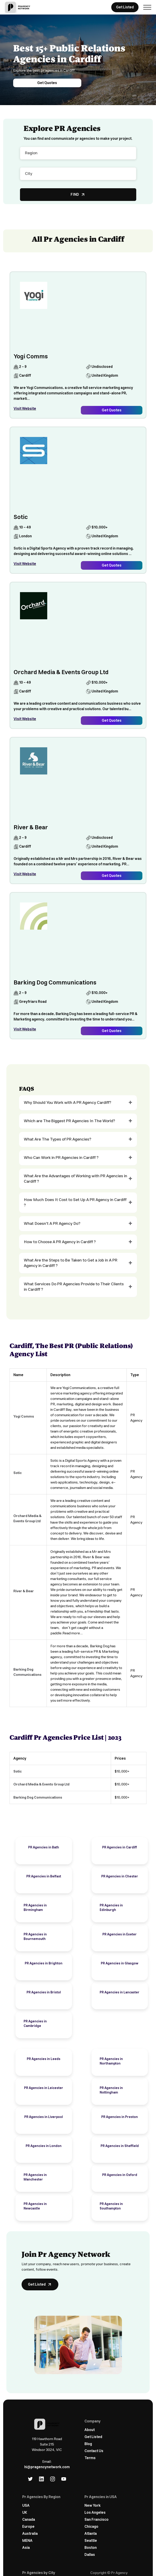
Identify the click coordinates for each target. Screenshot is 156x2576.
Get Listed (93, 2437)
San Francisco (96, 2519)
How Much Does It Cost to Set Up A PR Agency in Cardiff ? (75, 1202)
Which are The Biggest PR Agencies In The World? (69, 1121)
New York (92, 2505)
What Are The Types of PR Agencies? (57, 1139)
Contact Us (93, 2451)
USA (26, 2505)
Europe (28, 2526)
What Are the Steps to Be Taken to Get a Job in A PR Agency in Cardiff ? (70, 1263)
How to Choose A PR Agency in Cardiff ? (60, 1242)
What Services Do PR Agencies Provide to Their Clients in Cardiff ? (74, 1287)
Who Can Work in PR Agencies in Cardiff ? (61, 1157)
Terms (90, 2458)
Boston (90, 2547)
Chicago (91, 2526)
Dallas (89, 2554)
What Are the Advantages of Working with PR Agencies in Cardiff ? (75, 1178)
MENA (27, 2540)
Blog (88, 2444)
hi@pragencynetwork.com (47, 2467)
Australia (30, 2533)
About (89, 2430)
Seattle (90, 2540)
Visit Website (25, 408)
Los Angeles (95, 2512)
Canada (28, 2519)
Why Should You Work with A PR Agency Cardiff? (67, 1102)
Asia (26, 2547)
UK (24, 2512)
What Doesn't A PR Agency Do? (52, 1223)
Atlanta (90, 2533)
